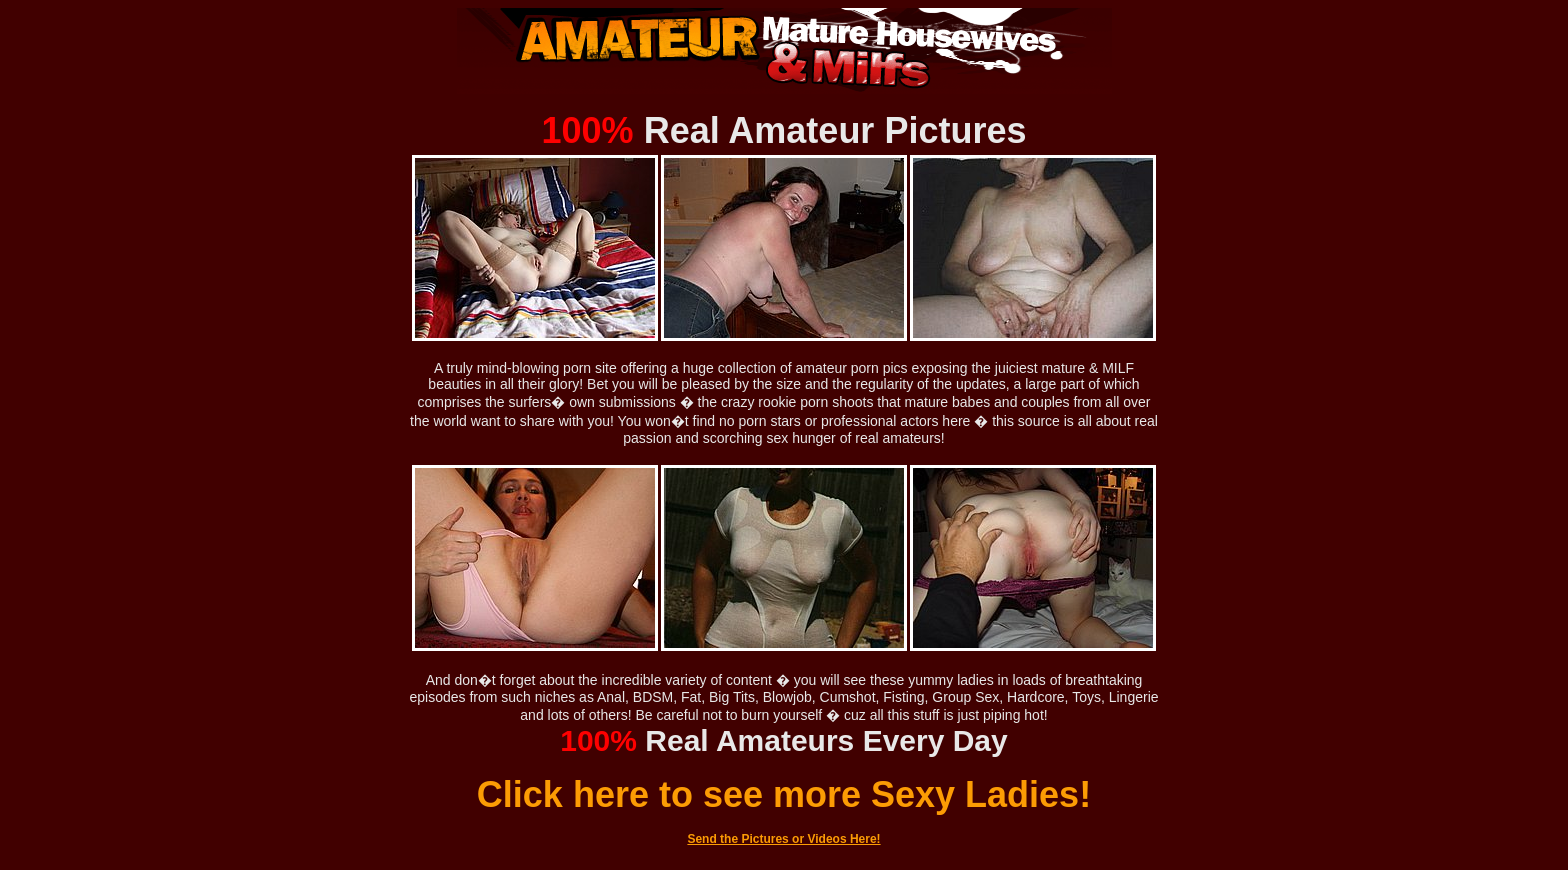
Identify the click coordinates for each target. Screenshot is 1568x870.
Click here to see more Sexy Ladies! (784, 794)
